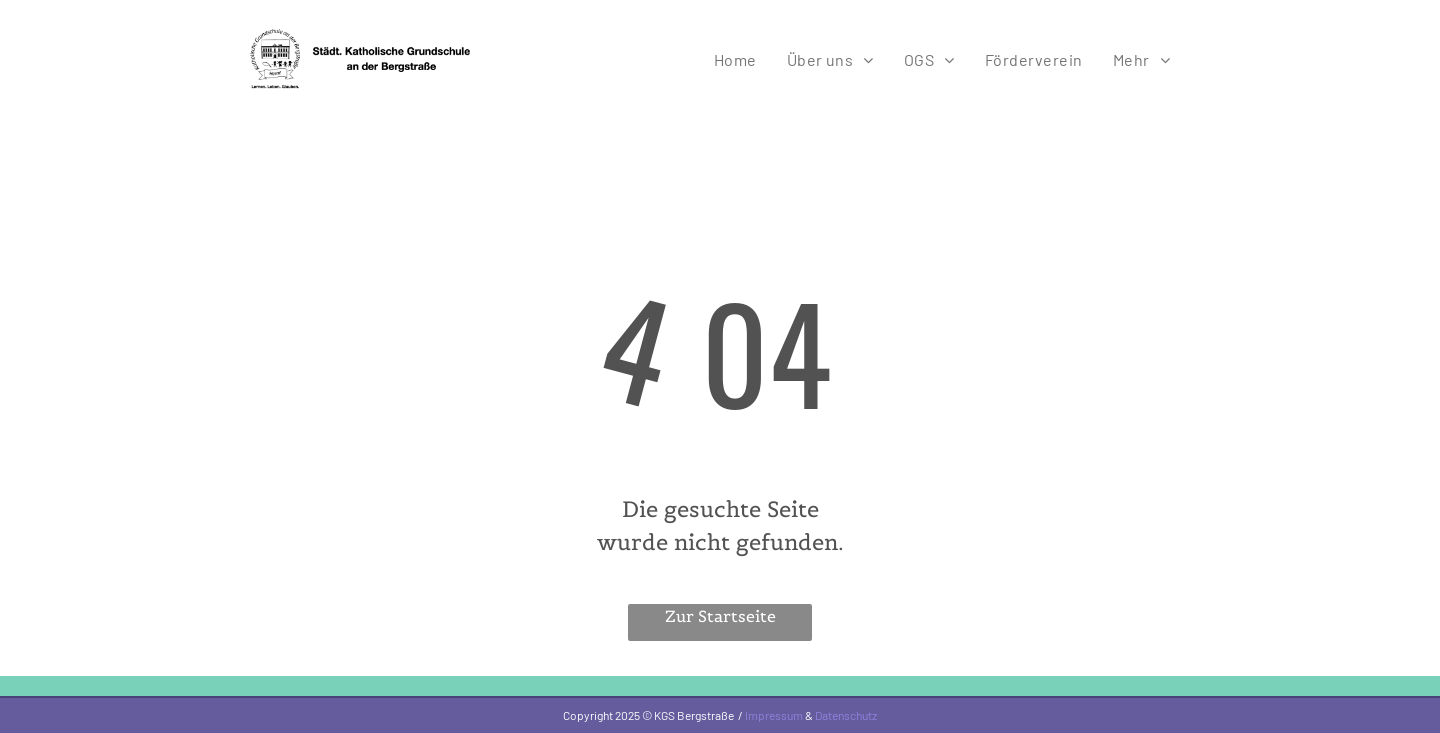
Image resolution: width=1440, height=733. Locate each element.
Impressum (774, 715)
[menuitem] (735, 59)
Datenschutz (846, 715)
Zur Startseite (720, 616)
